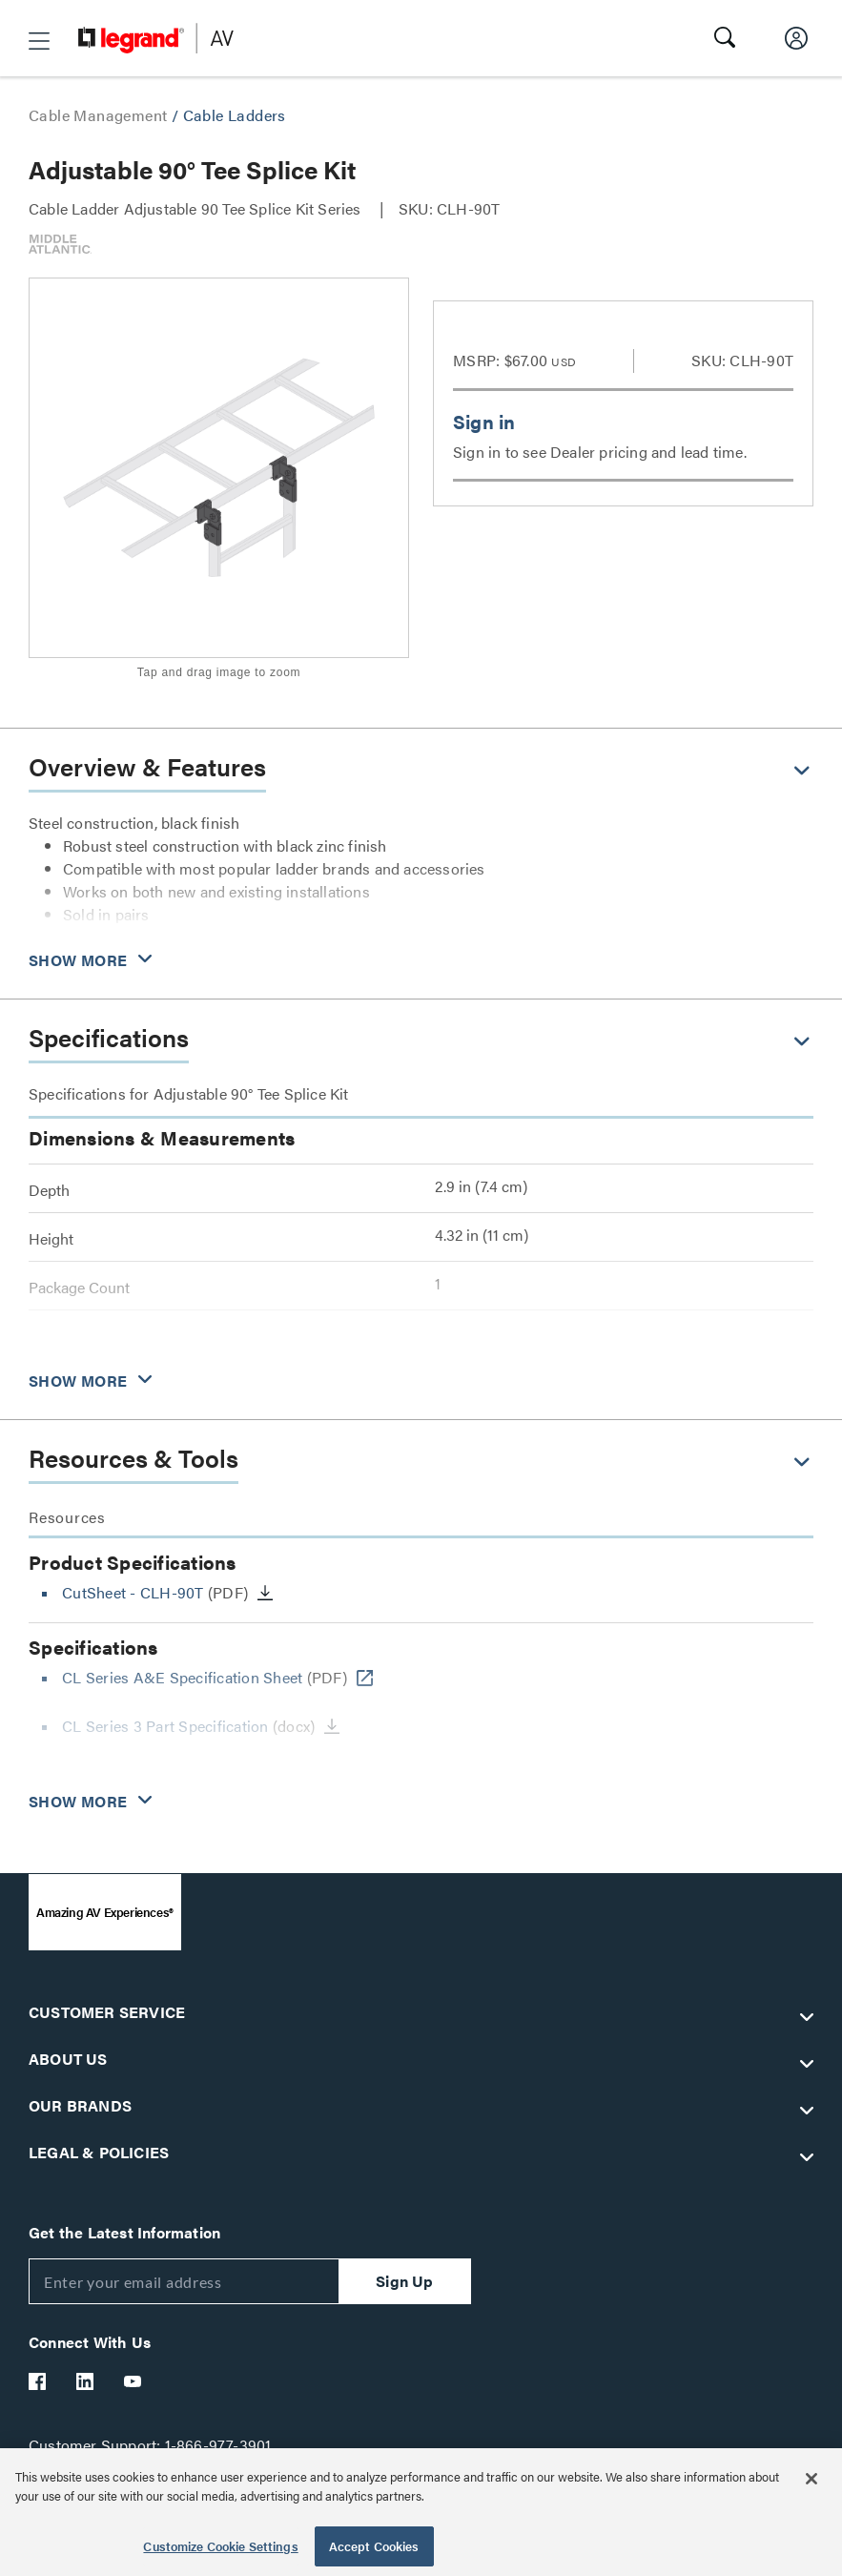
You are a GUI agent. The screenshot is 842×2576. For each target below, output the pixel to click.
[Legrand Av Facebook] (38, 2381)
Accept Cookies (374, 2546)
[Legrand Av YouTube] (133, 2381)
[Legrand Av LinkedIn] (85, 2381)
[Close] (811, 2479)
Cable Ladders (234, 115)
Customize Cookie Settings (220, 2546)
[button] (39, 41)
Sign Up (404, 2281)
